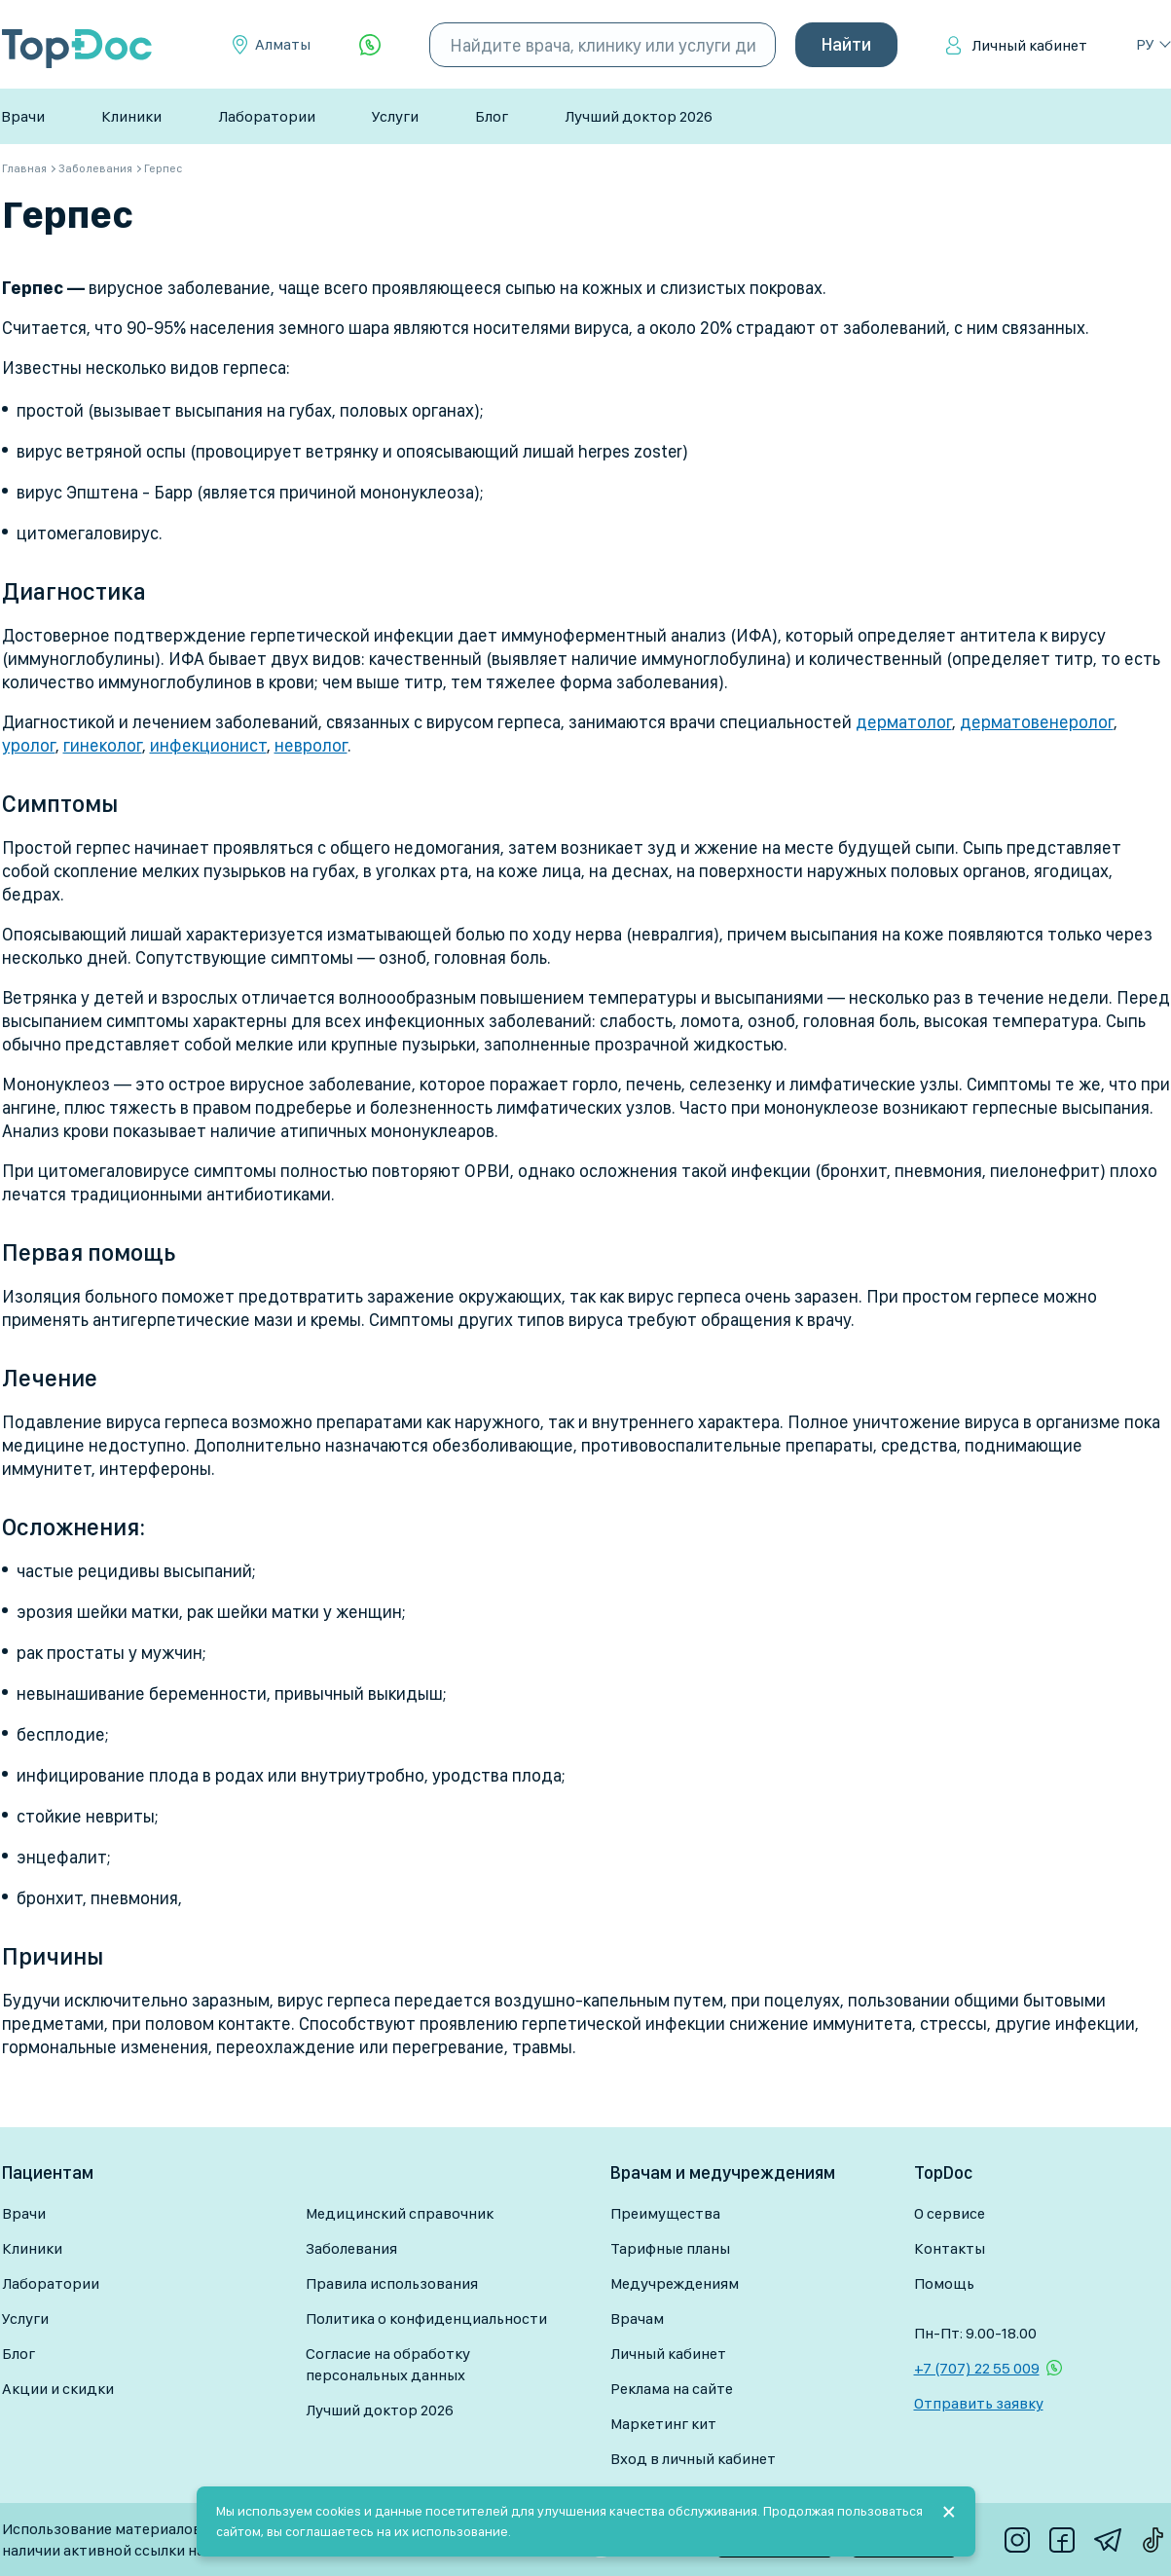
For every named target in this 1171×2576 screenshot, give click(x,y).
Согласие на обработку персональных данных (388, 2364)
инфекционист (208, 745)
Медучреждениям (674, 2283)
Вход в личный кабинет (693, 2458)
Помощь (944, 2283)
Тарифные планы (670, 2248)
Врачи (23, 116)
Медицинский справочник (400, 2213)
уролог (28, 745)
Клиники (131, 116)
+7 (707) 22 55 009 (977, 2368)
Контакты (949, 2248)
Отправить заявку (978, 2403)
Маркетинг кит (663, 2423)
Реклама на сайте (671, 2388)
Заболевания (351, 2248)
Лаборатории (266, 116)
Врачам (637, 2318)
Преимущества (665, 2213)
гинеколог (102, 745)
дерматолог (904, 722)
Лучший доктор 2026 (639, 116)
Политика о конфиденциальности (426, 2318)
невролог (311, 745)
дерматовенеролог (1037, 722)
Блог (491, 116)
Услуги (395, 116)
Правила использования (392, 2283)
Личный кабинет (1029, 45)
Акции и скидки (58, 2388)
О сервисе (949, 2213)
